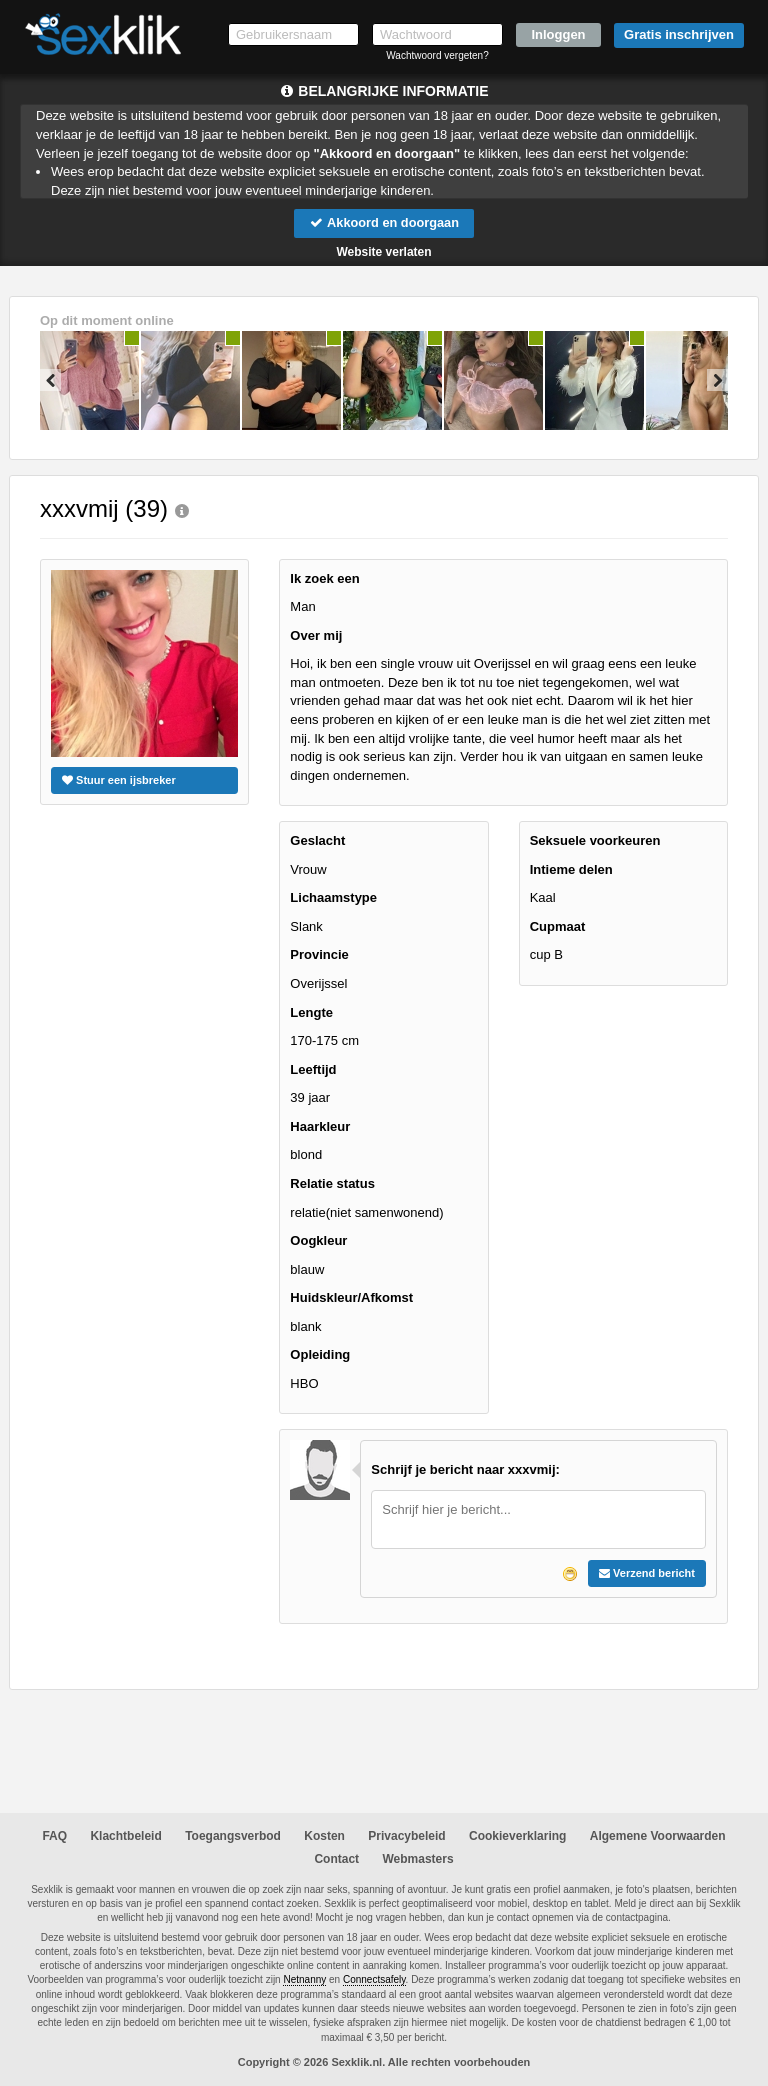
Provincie (319, 955)
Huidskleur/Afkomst (351, 1298)
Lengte (311, 1012)
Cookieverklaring (517, 1837)
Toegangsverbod (233, 1837)
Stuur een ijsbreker (119, 780)
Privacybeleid (406, 1837)
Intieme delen (571, 869)
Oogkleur (318, 1240)
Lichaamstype (333, 898)
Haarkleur (320, 1126)
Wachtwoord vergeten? (437, 55)
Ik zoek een (324, 578)
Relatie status (332, 1183)
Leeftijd (313, 1069)
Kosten (324, 1837)
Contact (336, 1859)
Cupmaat (558, 926)
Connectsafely (374, 1980)
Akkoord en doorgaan (384, 222)
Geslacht (317, 841)
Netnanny (304, 1980)
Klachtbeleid (125, 1837)
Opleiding (320, 1355)
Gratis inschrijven (679, 34)
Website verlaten (383, 252)
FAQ (54, 1837)
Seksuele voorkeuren (595, 841)
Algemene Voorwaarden (658, 1837)
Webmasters (417, 1859)
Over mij (316, 635)
